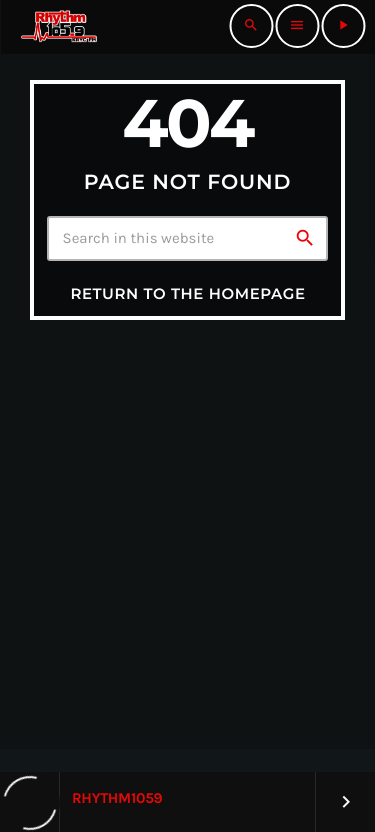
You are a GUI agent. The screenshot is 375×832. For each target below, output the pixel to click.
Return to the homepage (187, 293)
